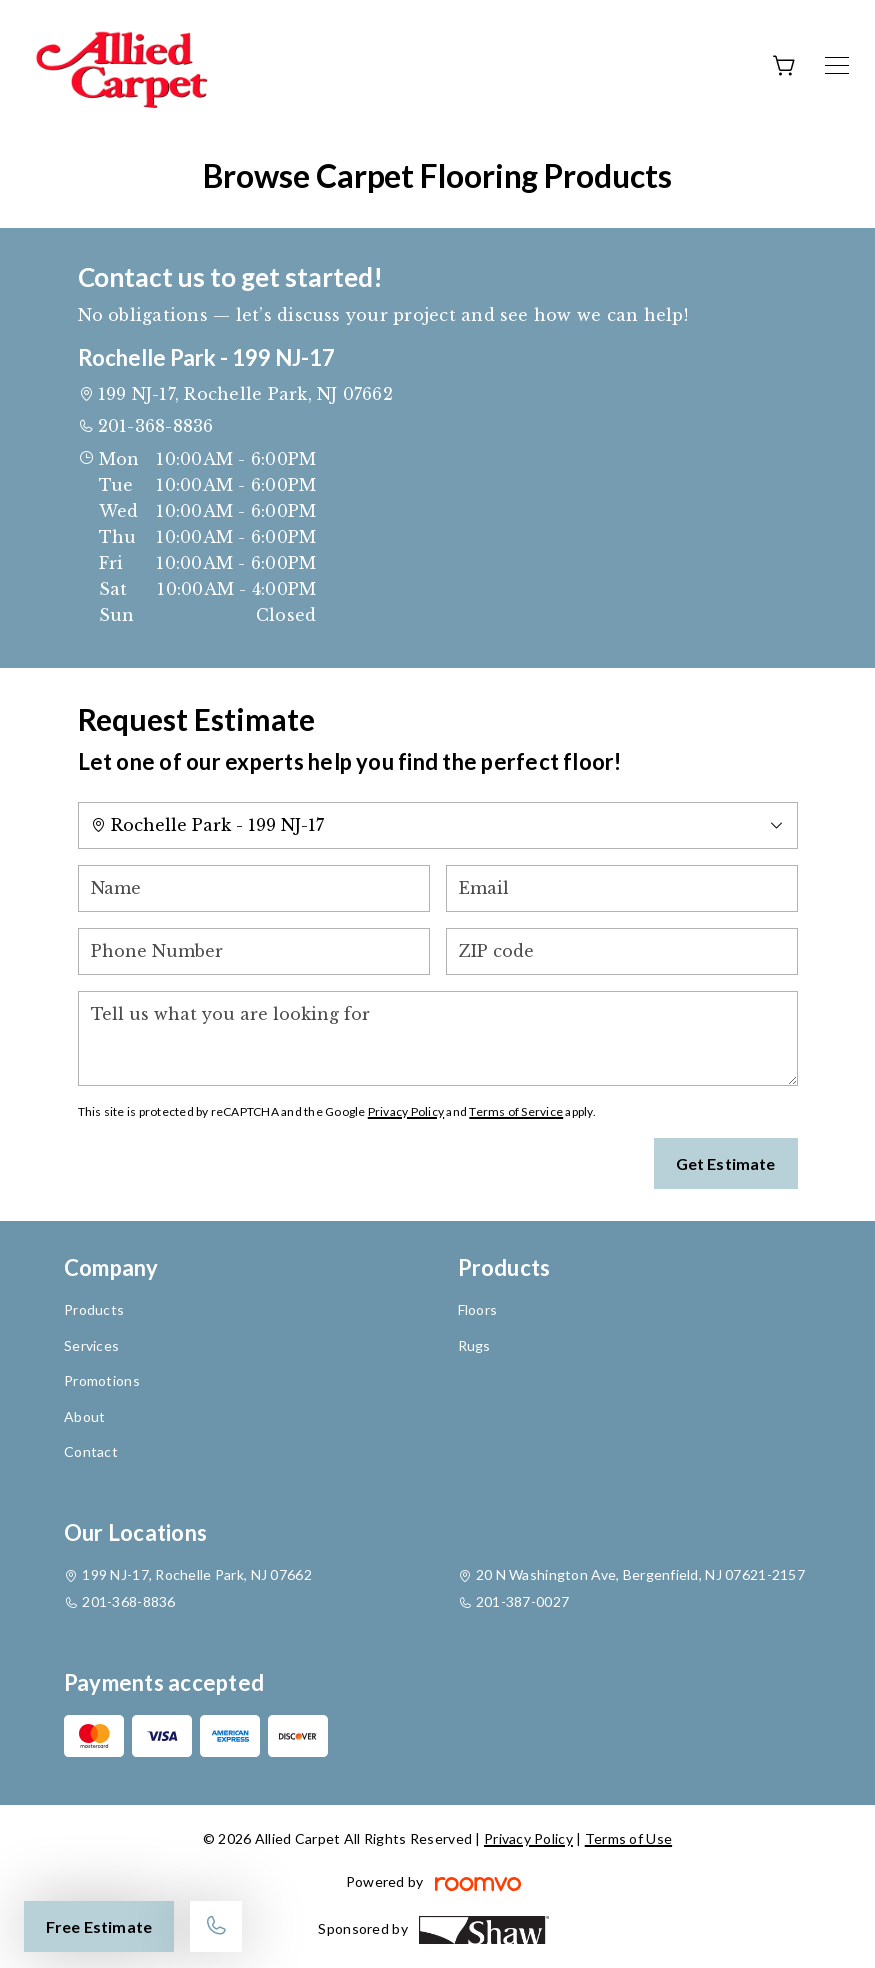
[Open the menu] (837, 65)
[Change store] (438, 825)
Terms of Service (516, 1111)
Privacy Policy (406, 1111)
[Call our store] (216, 1926)
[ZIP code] (622, 951)
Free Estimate (99, 1926)
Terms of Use (628, 1838)
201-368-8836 (156, 426)
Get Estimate (726, 1163)
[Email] (622, 888)
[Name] (254, 888)
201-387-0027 (522, 1601)
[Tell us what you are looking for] (438, 1038)
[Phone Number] (254, 951)
